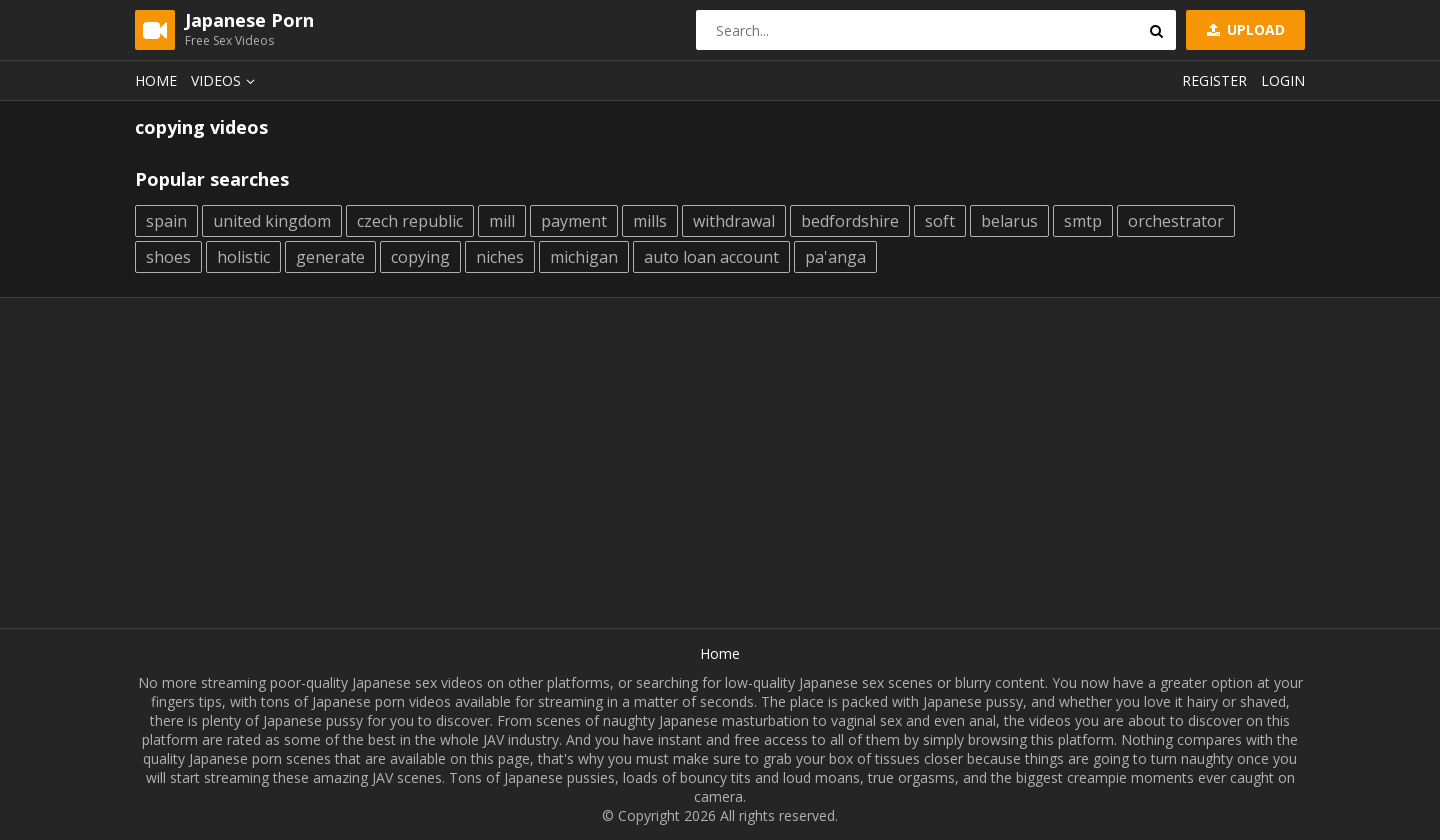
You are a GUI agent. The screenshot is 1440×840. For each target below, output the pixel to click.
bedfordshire (850, 221)
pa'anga (835, 257)
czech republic (410, 221)
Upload (1244, 29)
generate (330, 257)
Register (1214, 80)
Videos (226, 80)
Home (156, 80)
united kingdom (272, 221)
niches (500, 257)
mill (502, 221)
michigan (584, 257)
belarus (1009, 221)
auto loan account (711, 257)
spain (166, 221)
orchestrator (1176, 221)
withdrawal (734, 221)
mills (650, 221)
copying (420, 257)
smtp (1083, 221)
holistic (243, 257)
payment (574, 221)
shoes (168, 257)
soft (940, 221)
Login (1283, 80)
